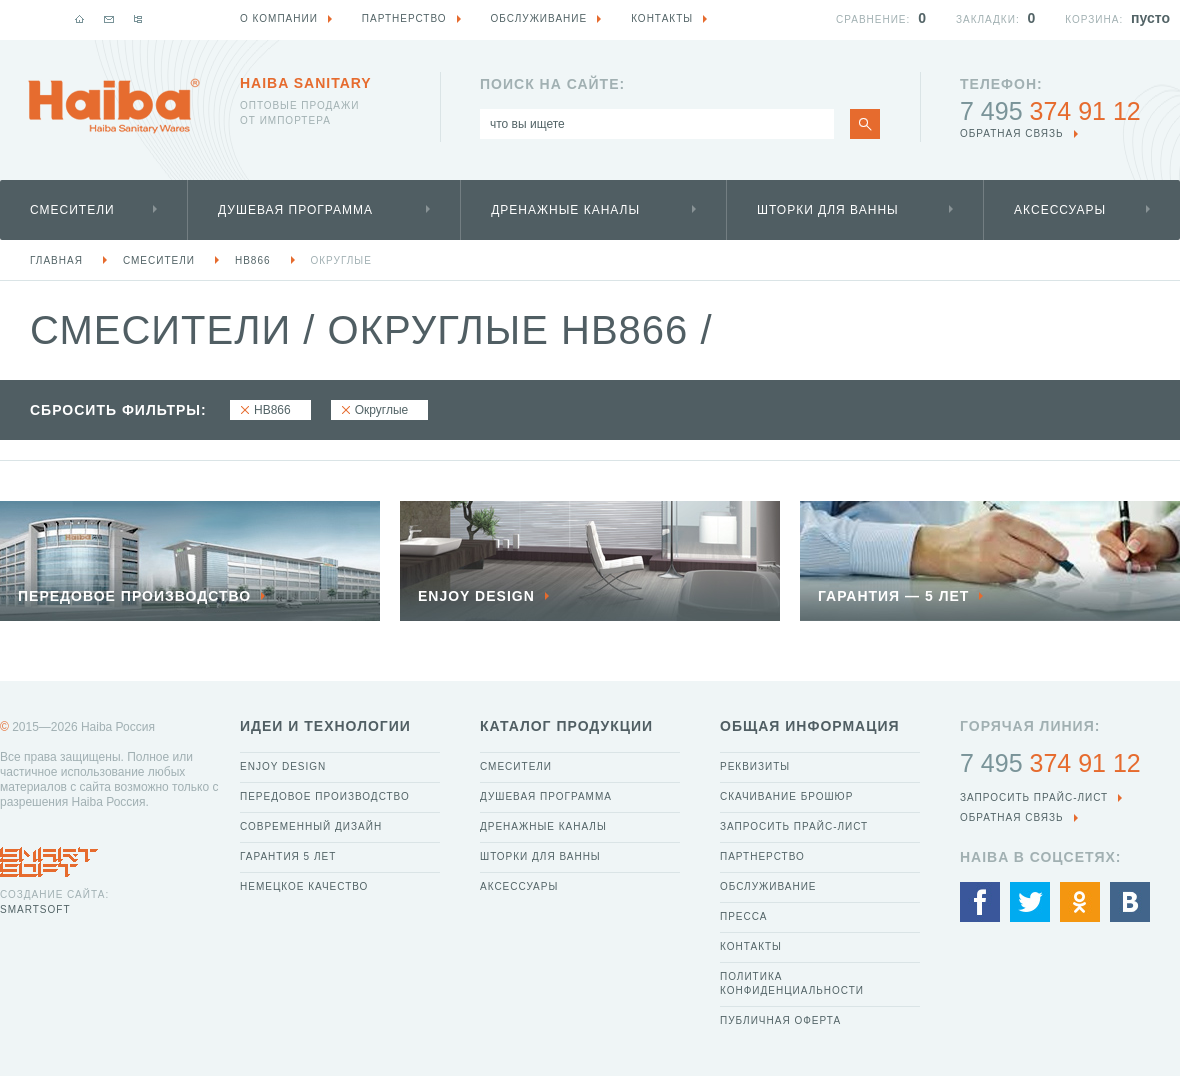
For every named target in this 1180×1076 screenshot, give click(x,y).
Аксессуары (1060, 210)
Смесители (72, 210)
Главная (56, 260)
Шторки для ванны (828, 210)
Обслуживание (768, 886)
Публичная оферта (780, 1020)
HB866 (253, 260)
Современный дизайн (311, 826)
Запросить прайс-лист (794, 826)
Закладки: (988, 19)
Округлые (341, 260)
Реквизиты (755, 766)
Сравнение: (873, 19)
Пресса (743, 916)
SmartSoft (35, 909)
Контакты (751, 946)
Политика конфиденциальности (792, 983)
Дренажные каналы (565, 210)
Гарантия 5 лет (288, 856)
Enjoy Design (283, 766)
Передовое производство (325, 796)
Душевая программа (295, 210)
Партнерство (762, 856)
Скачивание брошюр (786, 796)
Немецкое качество (304, 886)
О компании (279, 18)
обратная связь (1012, 133)
